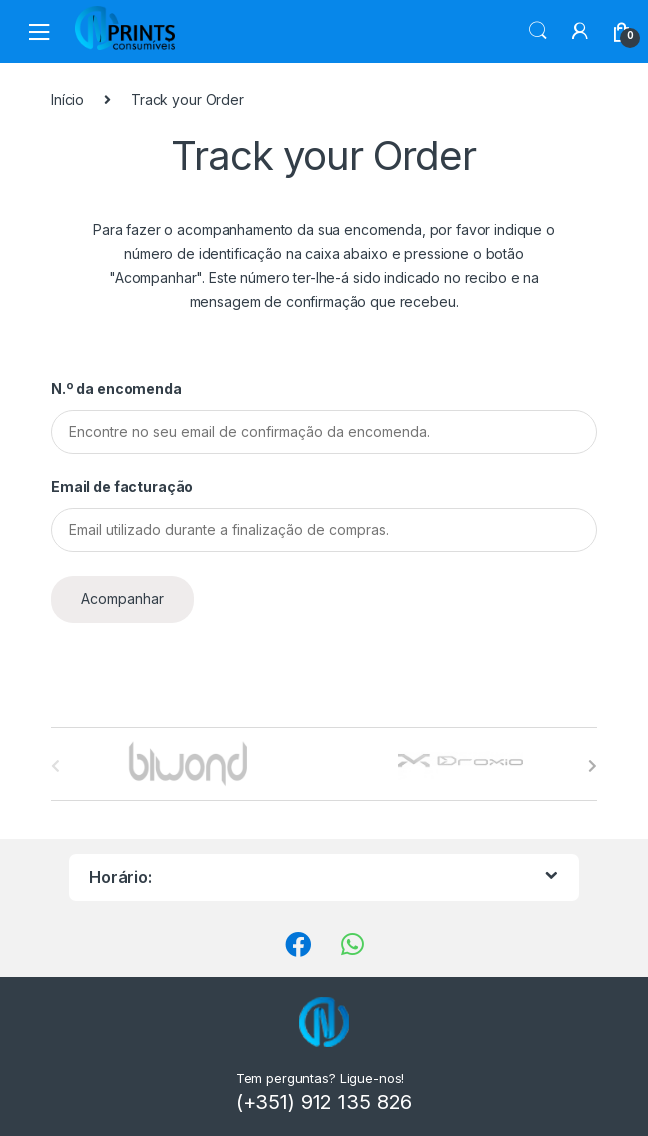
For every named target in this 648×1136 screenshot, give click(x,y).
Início (67, 99)
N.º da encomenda (116, 388)
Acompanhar (122, 598)
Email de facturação (122, 486)
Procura (538, 31)
